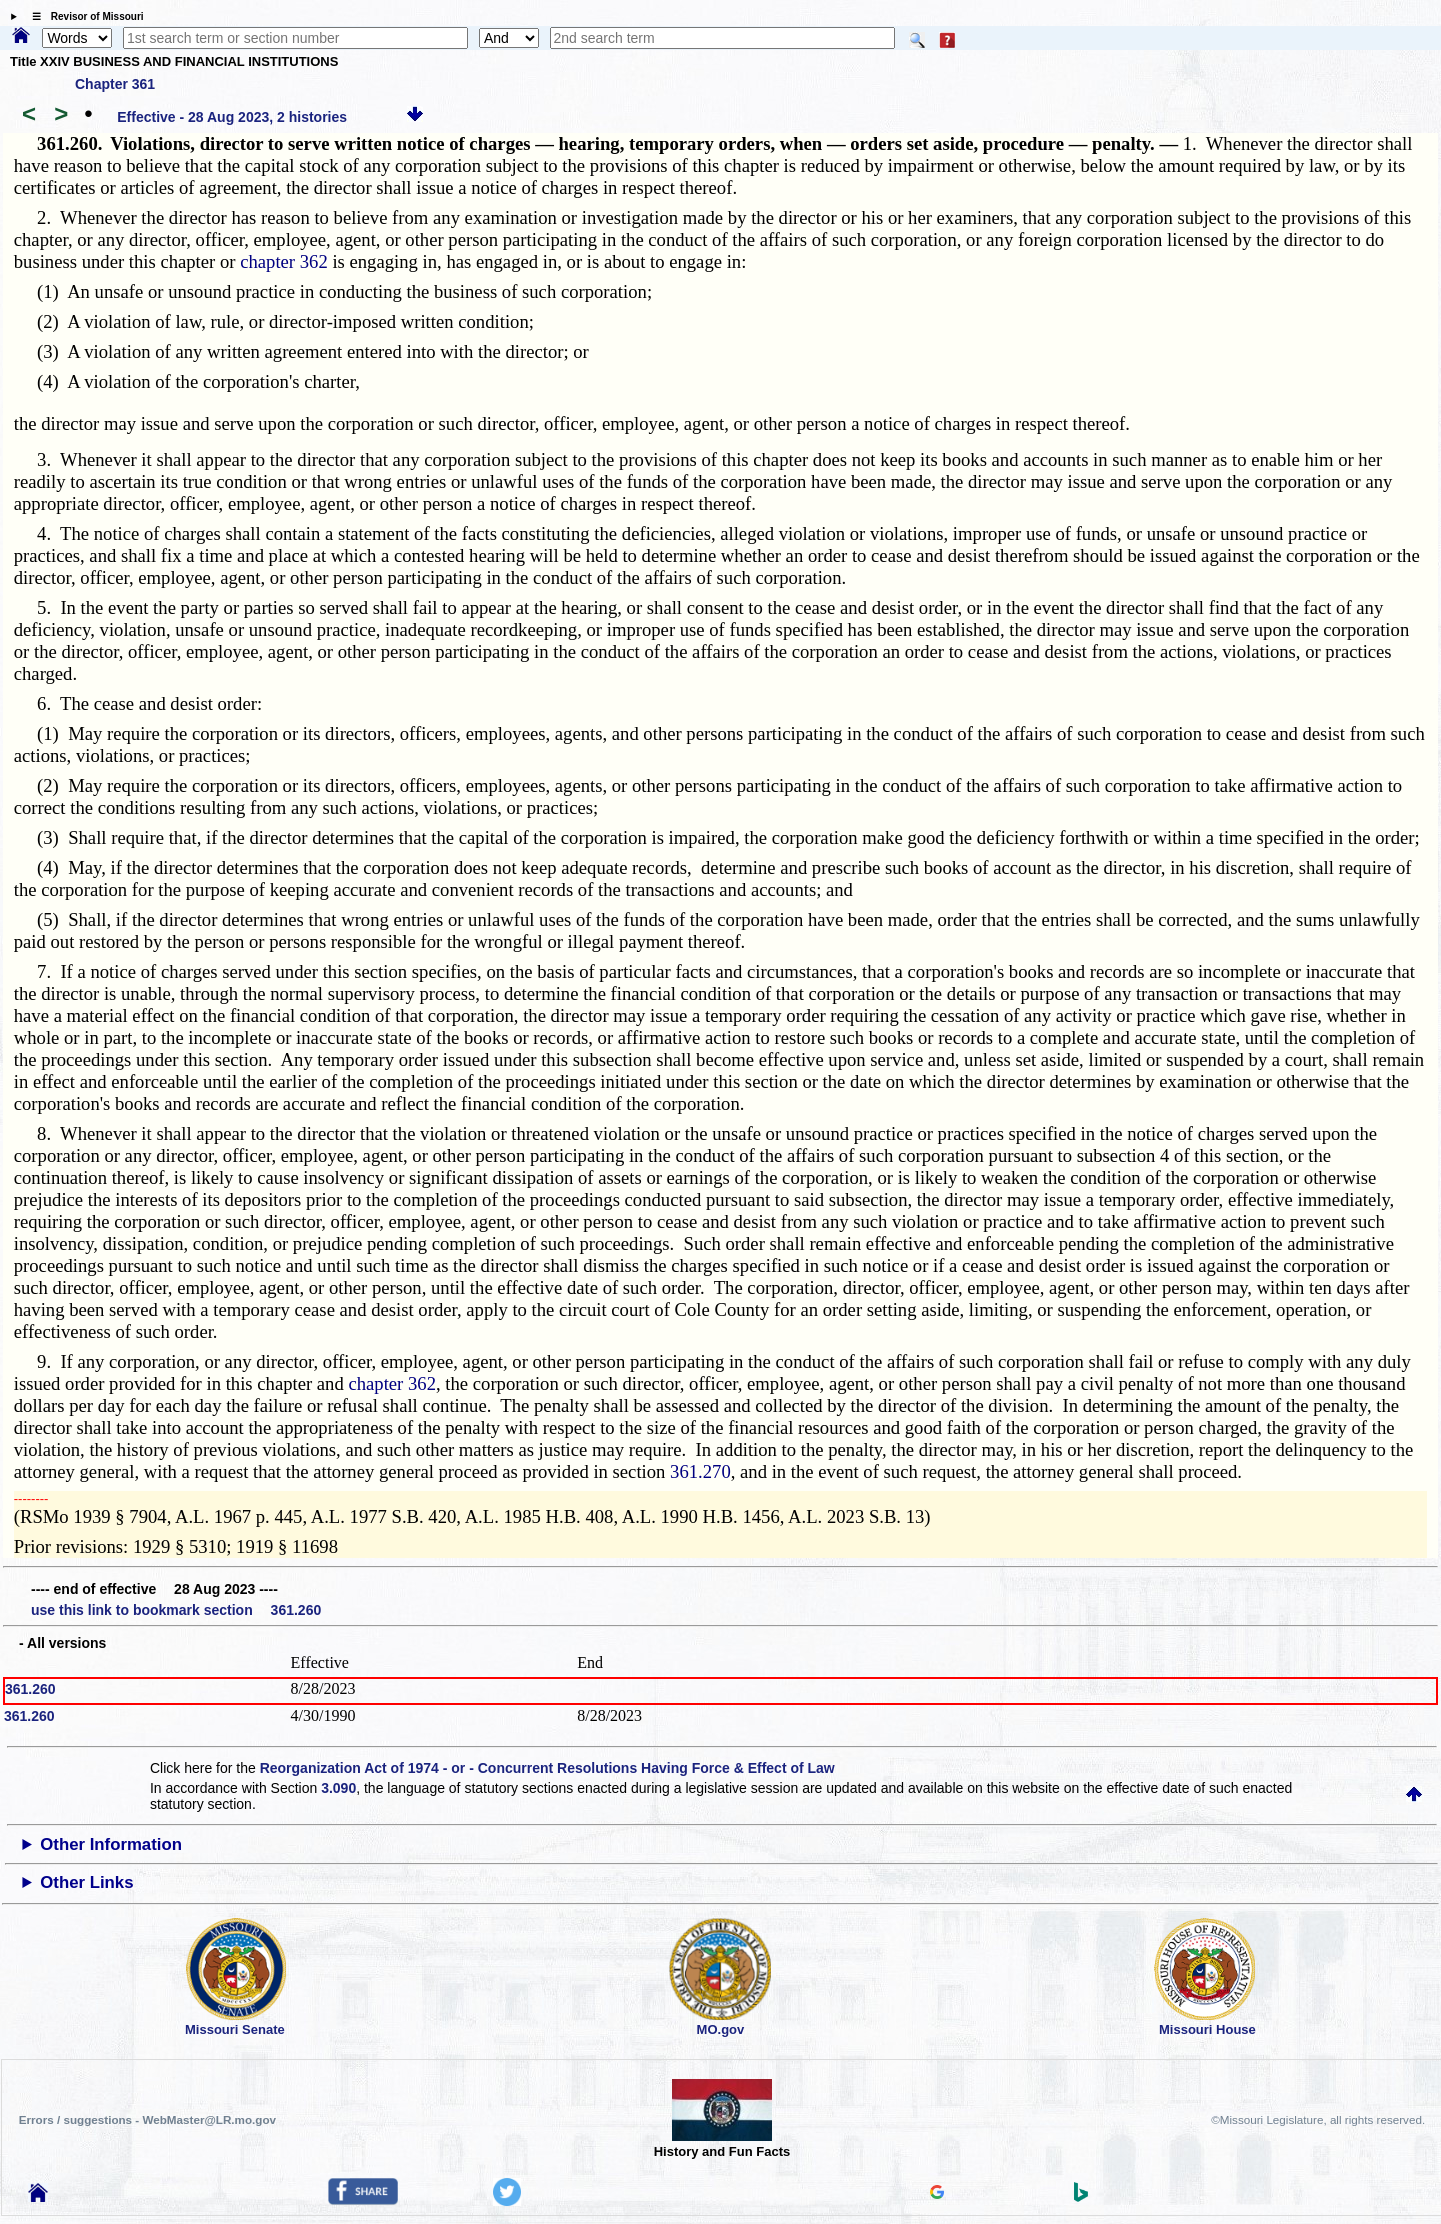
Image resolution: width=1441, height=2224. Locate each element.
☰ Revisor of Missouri (83, 16)
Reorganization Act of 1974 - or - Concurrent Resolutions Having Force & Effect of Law (547, 1768)
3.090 (338, 1788)
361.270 (700, 1471)
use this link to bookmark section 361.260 (176, 1610)
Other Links (86, 1882)
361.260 (30, 1689)
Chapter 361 (115, 84)
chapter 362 (284, 261)
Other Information (111, 1844)
